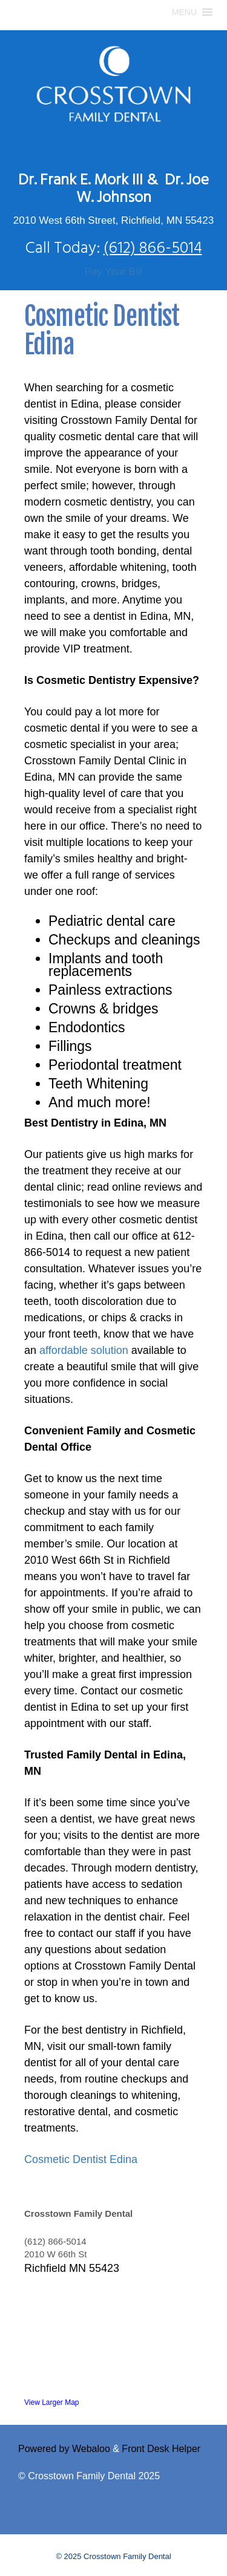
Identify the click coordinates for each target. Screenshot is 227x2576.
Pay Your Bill (113, 272)
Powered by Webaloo (64, 2449)
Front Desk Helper (161, 2449)
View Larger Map (51, 2402)
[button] (184, 12)
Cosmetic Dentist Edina (80, 2159)
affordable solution (83, 1350)
